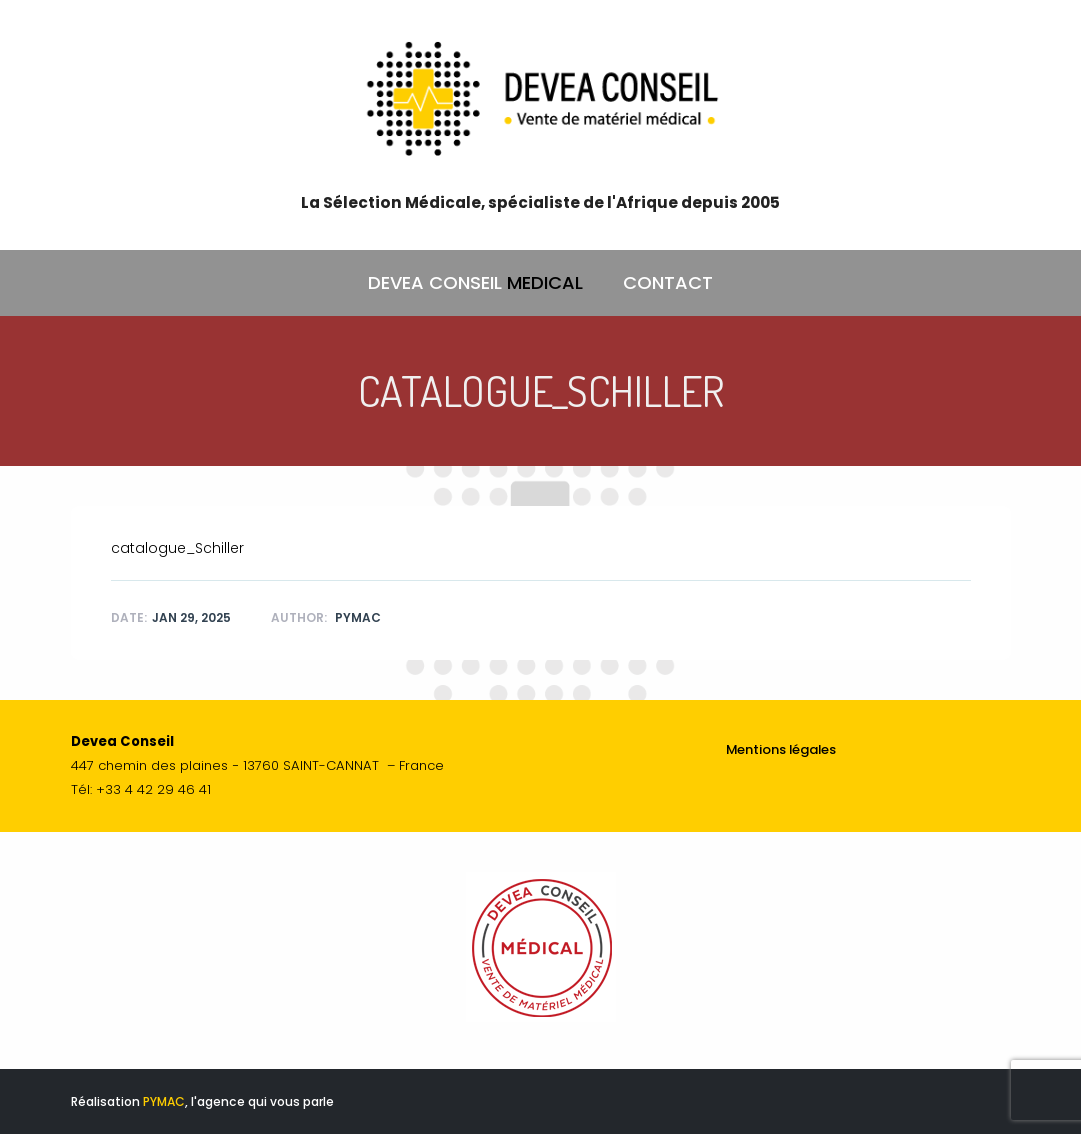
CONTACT (668, 282)
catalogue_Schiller (177, 548)
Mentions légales (781, 749)
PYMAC (164, 1101)
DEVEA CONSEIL (475, 283)
